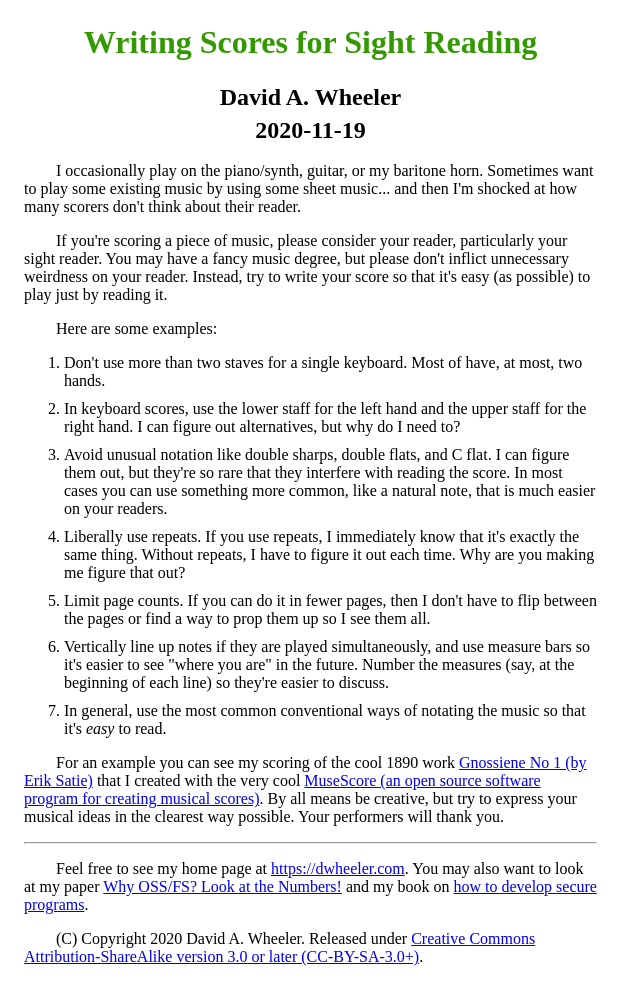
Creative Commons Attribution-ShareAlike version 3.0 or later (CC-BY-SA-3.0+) (279, 947)
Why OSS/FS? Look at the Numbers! (222, 886)
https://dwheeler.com (338, 868)
